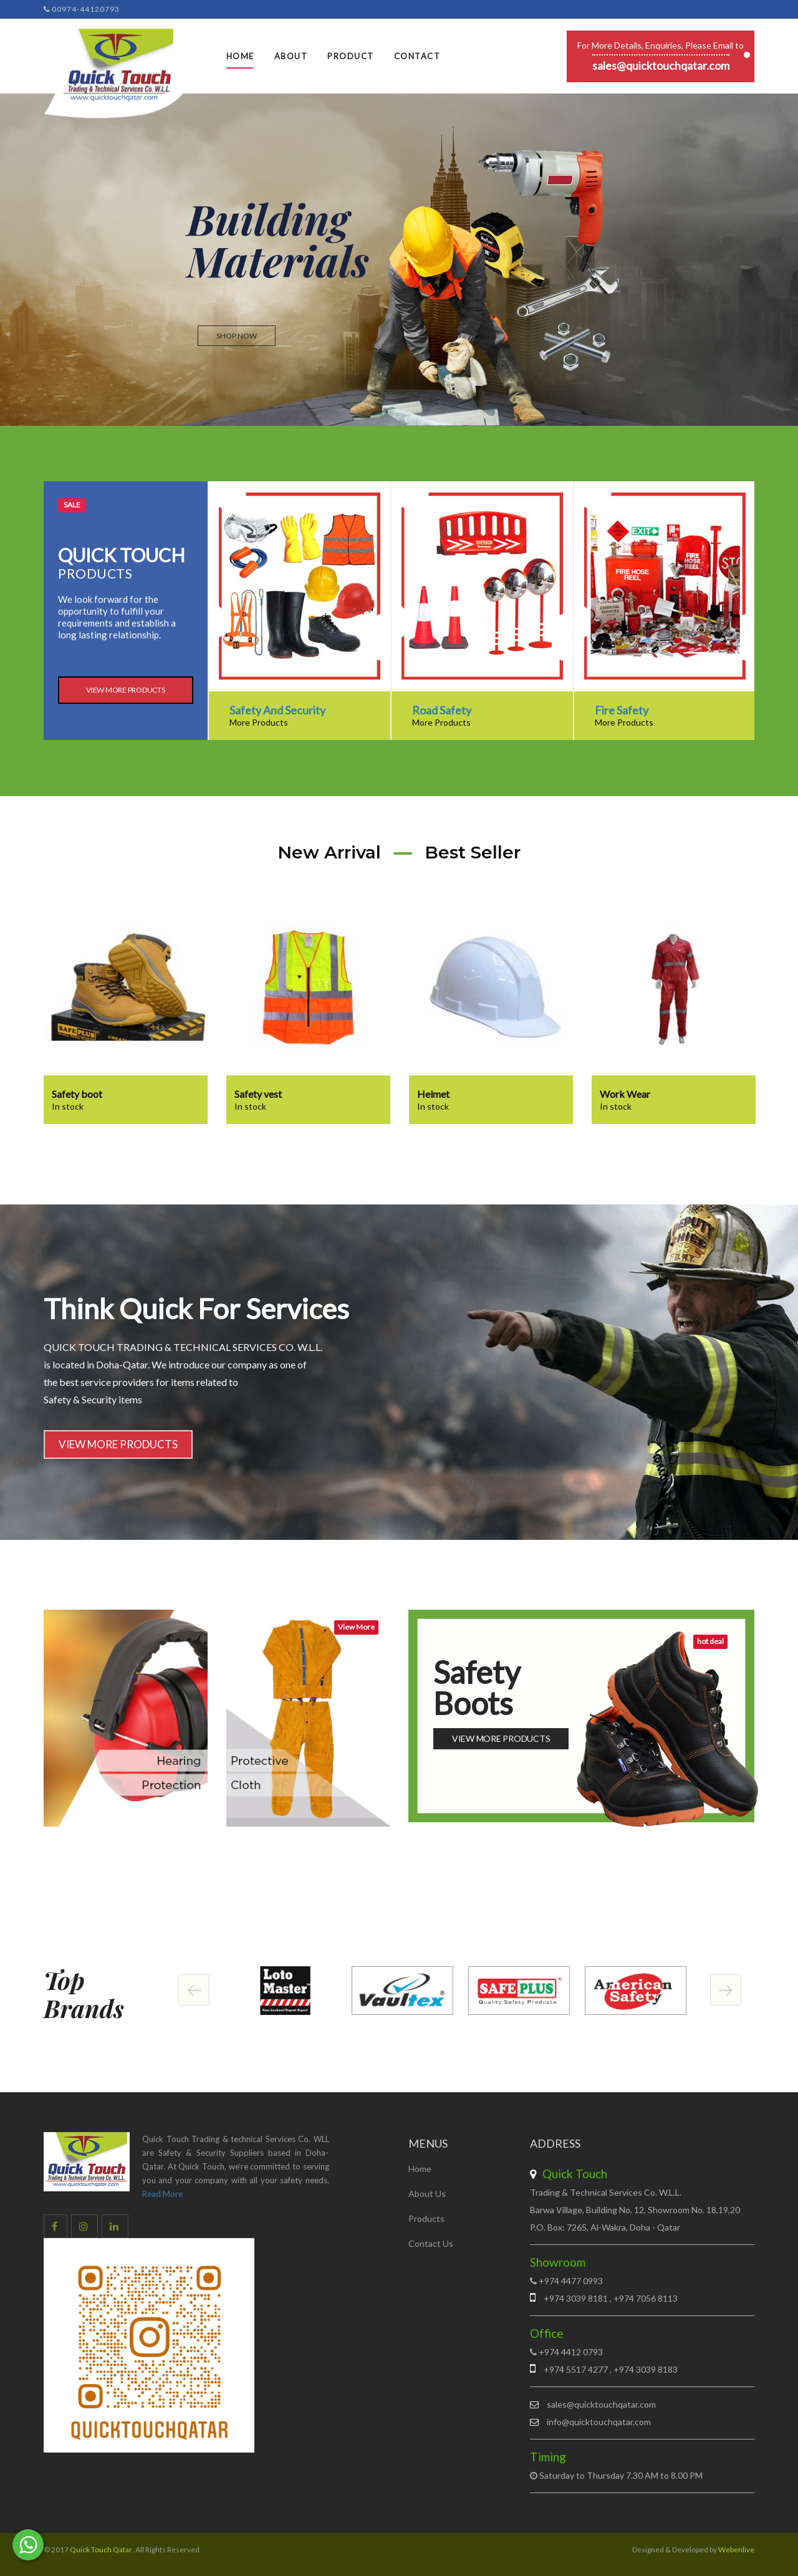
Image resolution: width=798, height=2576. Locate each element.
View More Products (125, 689)
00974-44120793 (82, 9)
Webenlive (736, 2549)
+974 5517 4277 (576, 2369)
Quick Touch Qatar (101, 2549)
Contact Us (430, 2243)
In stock (68, 1106)
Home (240, 56)
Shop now (236, 335)
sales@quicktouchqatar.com (660, 65)
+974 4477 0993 (571, 2281)
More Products (258, 722)
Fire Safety (621, 710)
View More (356, 1627)
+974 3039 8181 (577, 2298)
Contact (417, 56)
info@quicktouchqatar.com (599, 2421)
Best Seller (473, 852)
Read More (162, 2194)
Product (350, 56)
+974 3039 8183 (645, 2369)
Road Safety (441, 710)
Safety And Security (277, 710)
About (291, 56)
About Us (427, 2193)
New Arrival (329, 852)
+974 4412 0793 (571, 2352)
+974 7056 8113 (645, 2298)
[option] (299, 610)
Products (426, 2218)
